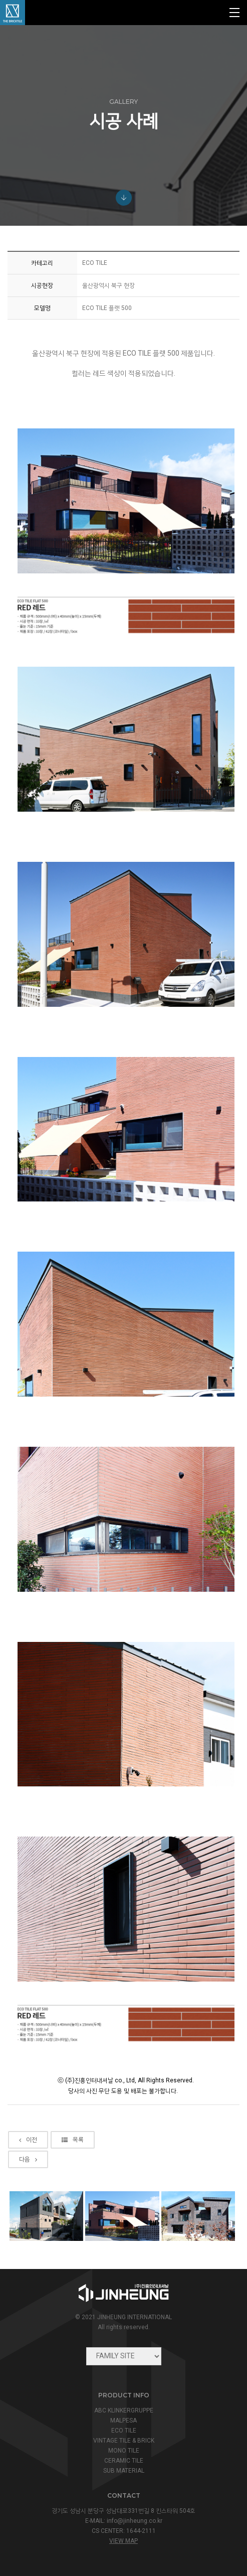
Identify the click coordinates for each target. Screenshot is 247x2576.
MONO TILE (123, 2450)
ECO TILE (123, 2430)
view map (123, 2540)
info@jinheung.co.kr (134, 2520)
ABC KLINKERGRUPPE (123, 2410)
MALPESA (123, 2420)
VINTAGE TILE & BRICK (123, 2440)
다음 (28, 2179)
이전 (28, 2160)
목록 (73, 2160)
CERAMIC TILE (123, 2460)
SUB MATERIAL (123, 2470)
